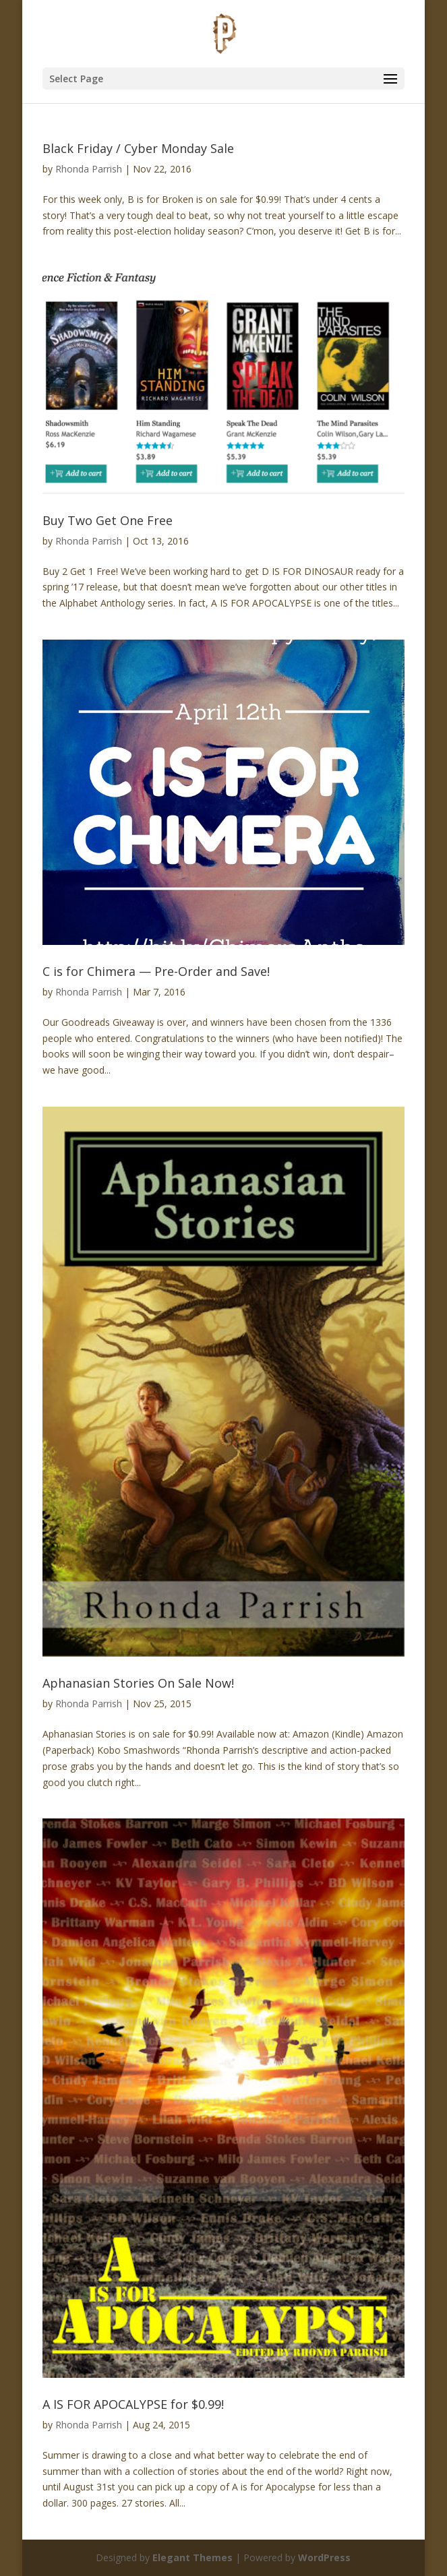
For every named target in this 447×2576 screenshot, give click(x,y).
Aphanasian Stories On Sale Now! (138, 1683)
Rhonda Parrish (88, 168)
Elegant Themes (192, 2557)
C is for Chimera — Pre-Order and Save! (156, 971)
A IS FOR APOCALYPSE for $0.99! (133, 2404)
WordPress (324, 2557)
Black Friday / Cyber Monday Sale (138, 148)
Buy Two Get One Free (107, 520)
